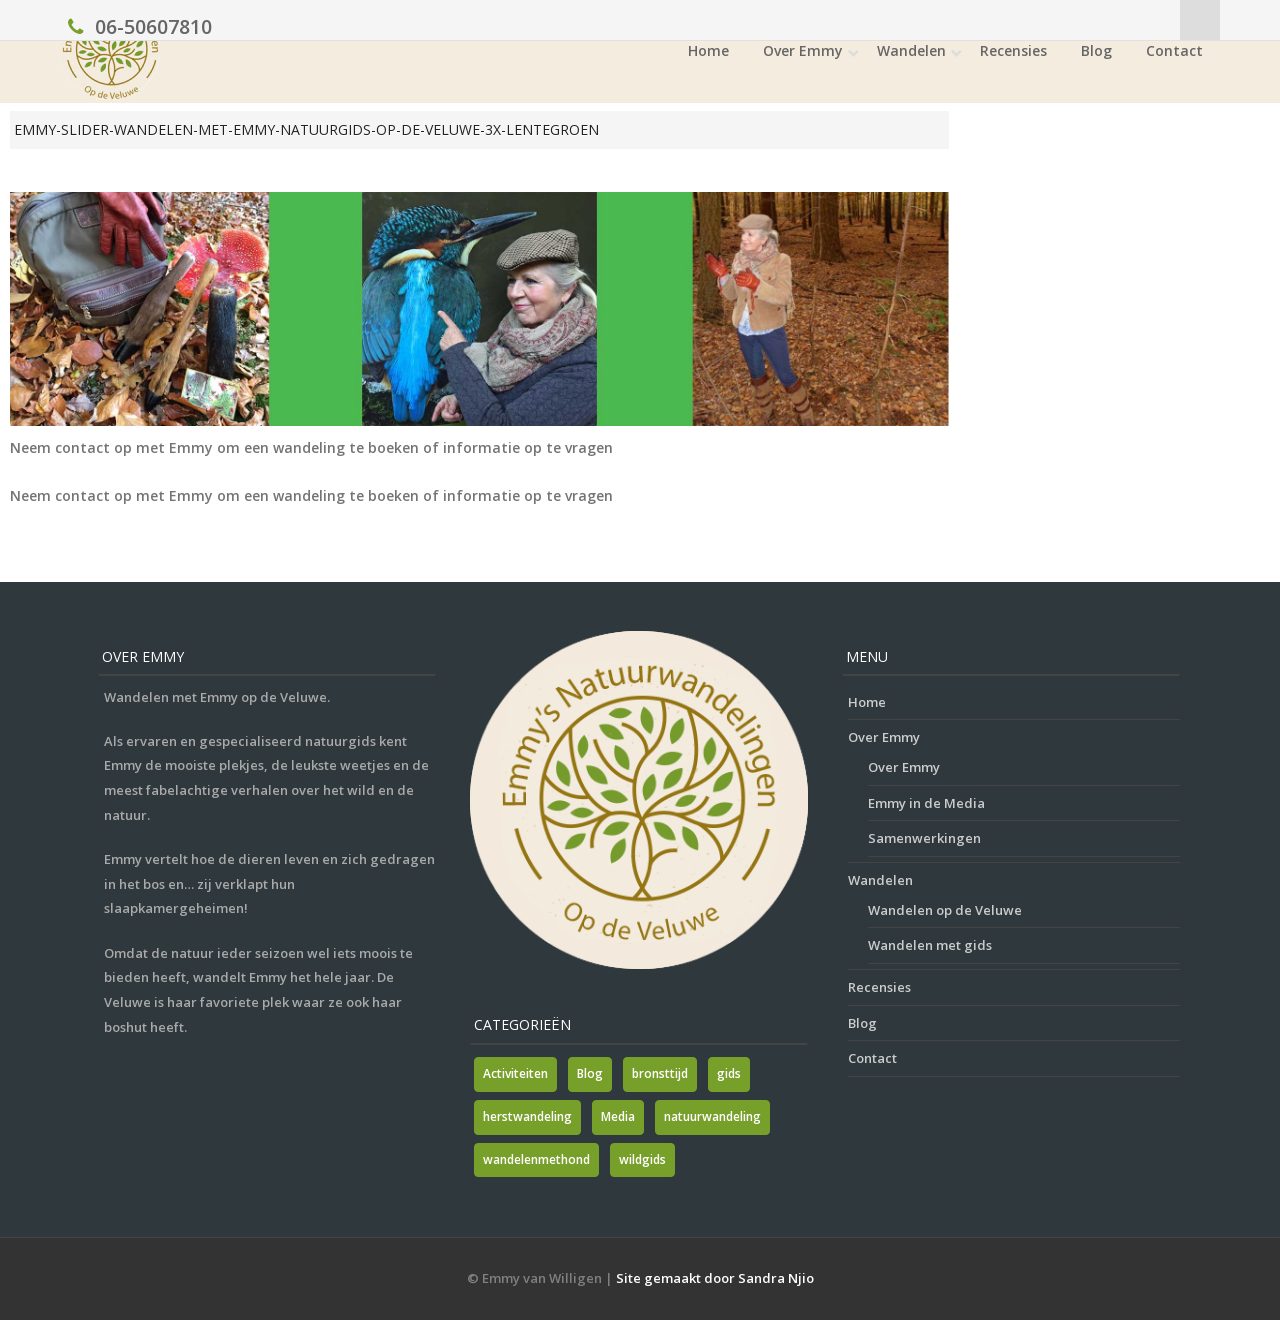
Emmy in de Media (926, 803)
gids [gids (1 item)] (729, 1073)
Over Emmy (803, 50)
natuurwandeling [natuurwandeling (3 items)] (712, 1116)
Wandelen (911, 50)
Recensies (1013, 50)
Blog (1096, 50)
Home (708, 50)
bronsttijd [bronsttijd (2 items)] (660, 1073)
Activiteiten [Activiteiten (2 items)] (515, 1073)
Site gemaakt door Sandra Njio (715, 1278)
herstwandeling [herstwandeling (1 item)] (527, 1116)
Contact (1174, 50)
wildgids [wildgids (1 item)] (642, 1159)
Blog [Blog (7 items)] (590, 1073)
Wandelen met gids (930, 945)
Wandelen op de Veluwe (945, 910)
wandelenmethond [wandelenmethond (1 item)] (536, 1159)
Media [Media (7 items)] (618, 1116)
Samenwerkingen (924, 838)
